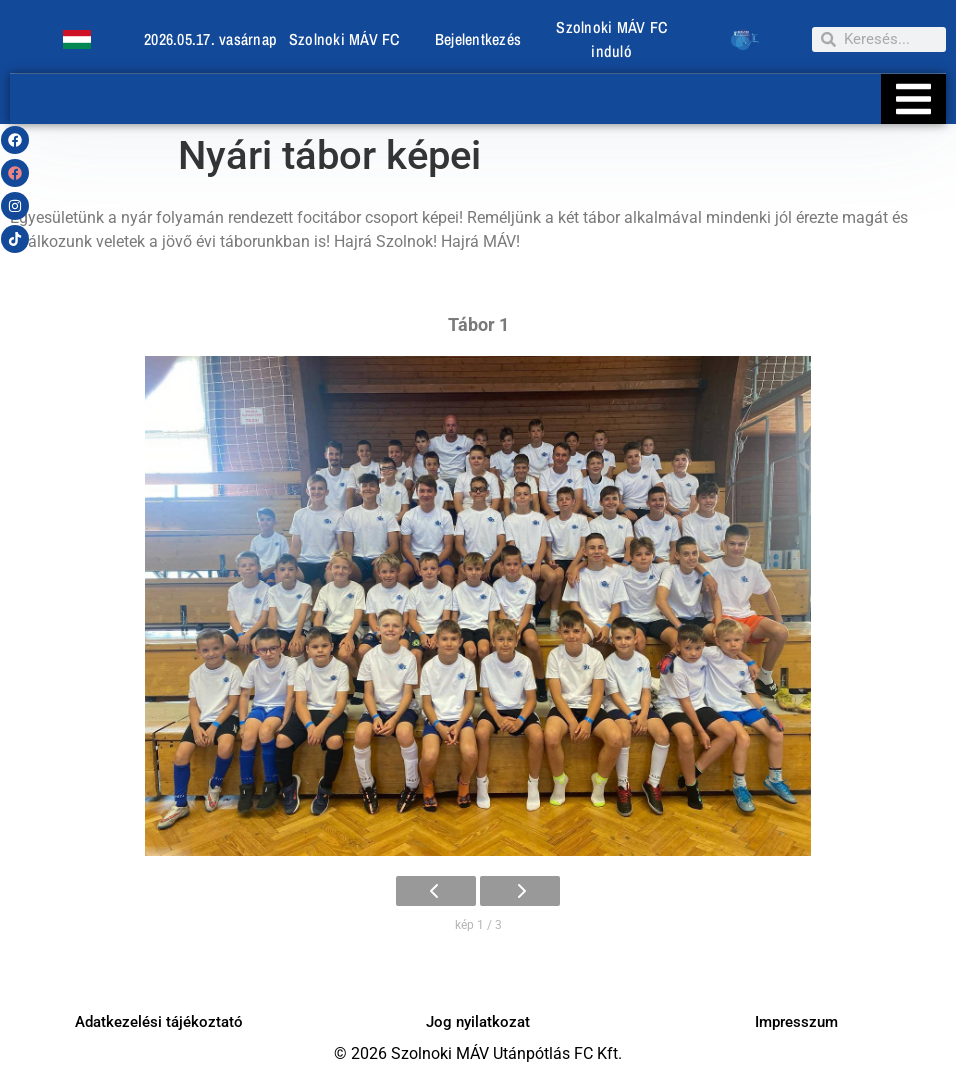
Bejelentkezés (478, 39)
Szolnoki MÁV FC (344, 39)
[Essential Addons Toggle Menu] (913, 99)
